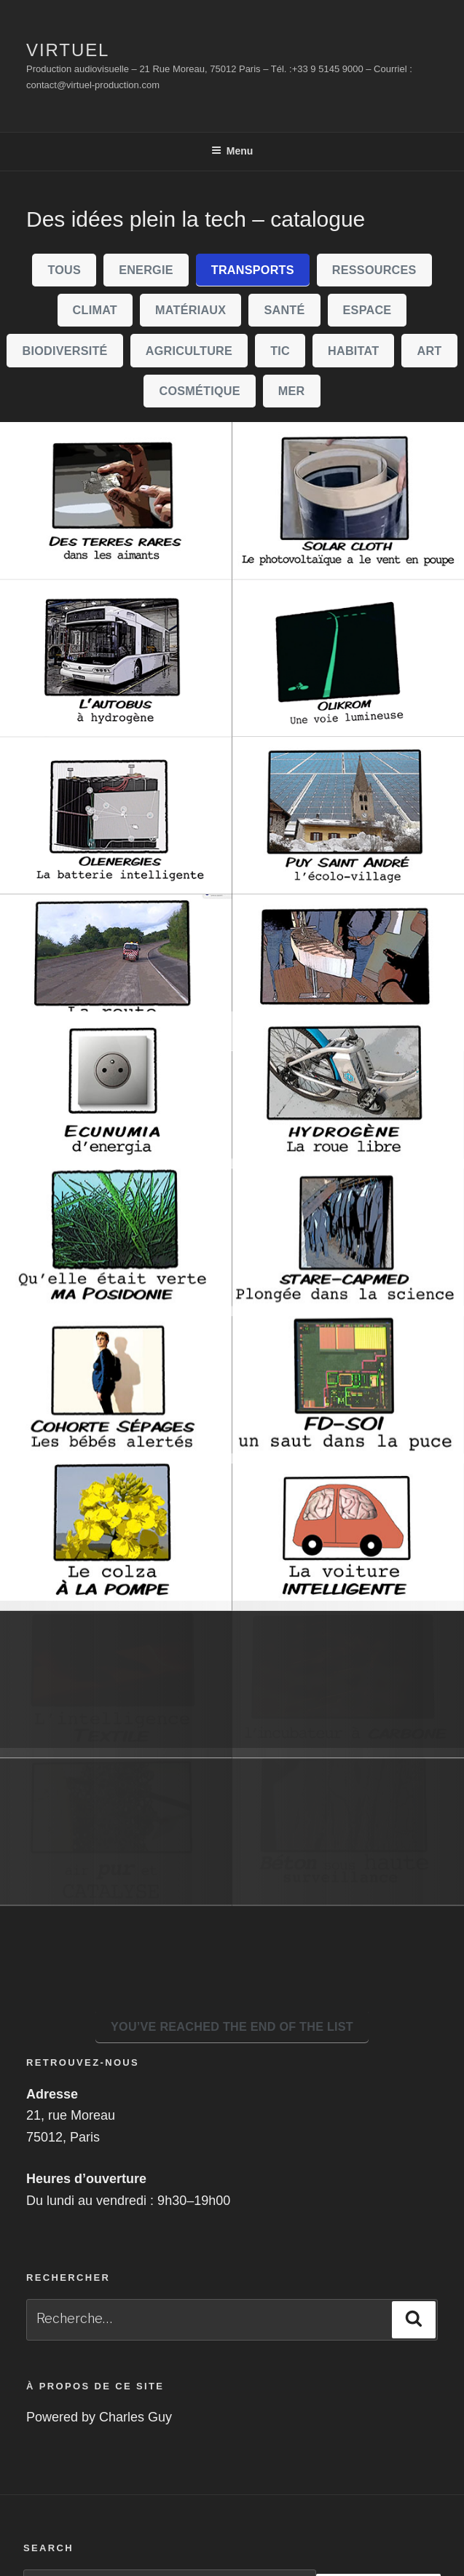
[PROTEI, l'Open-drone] (348, 973)
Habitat (353, 350)
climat (95, 309)
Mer (291, 390)
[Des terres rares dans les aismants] (116, 500)
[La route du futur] (116, 973)
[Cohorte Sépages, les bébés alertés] (116, 1444)
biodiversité (65, 350)
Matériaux (190, 309)
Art (429, 350)
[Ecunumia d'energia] (116, 1130)
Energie (146, 269)
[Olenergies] (116, 815)
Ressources (374, 269)
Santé (284, 309)
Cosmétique (199, 390)
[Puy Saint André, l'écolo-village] (348, 815)
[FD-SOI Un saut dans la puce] (348, 1444)
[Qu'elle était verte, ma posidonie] (116, 1287)
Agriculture (189, 350)
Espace (367, 309)
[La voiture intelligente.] (348, 1602)
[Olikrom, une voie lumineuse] (348, 658)
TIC (280, 350)
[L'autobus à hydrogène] (116, 658)
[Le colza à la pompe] (116, 1602)
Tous (64, 269)
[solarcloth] (348, 500)
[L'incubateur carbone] (348, 1759)
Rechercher (378, 2482)
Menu (232, 151)
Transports (252, 269)
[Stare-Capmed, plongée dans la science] (348, 1287)
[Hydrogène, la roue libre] (348, 1130)
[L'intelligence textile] (116, 1759)
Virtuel (67, 50)
